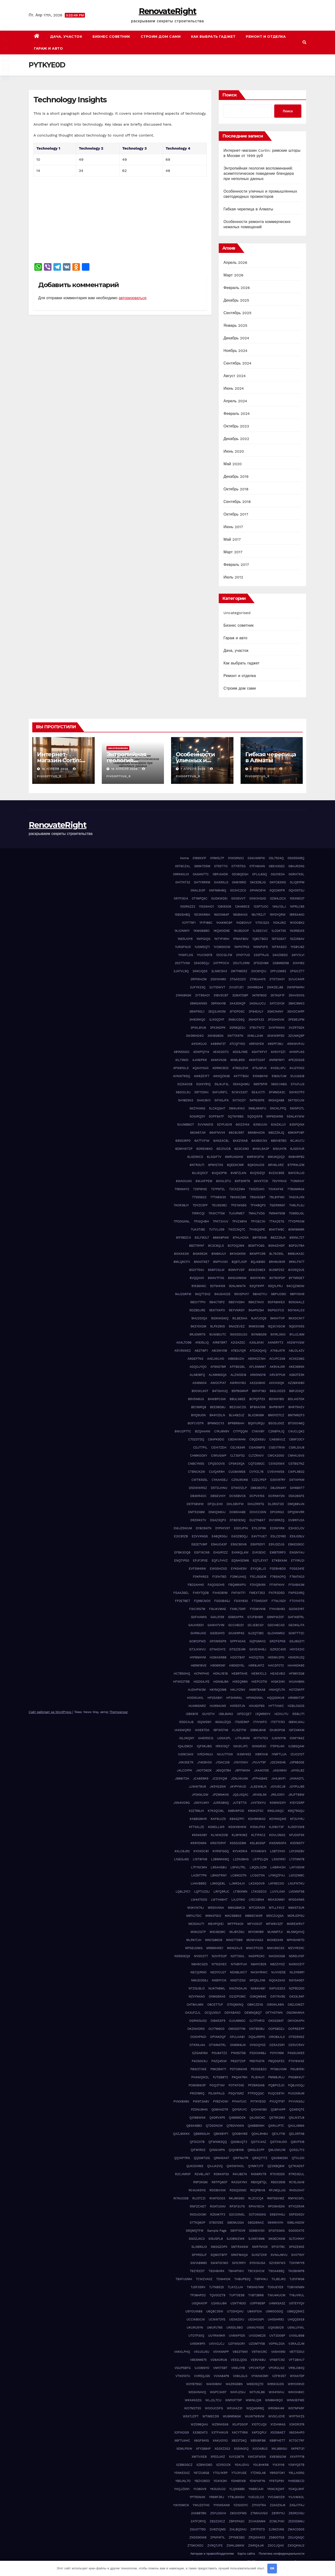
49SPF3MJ (275, 1044)
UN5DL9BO (234, 2327)
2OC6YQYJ (258, 971)
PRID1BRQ (197, 2093)
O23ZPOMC (237, 1996)
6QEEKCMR (235, 1165)
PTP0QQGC (256, 2093)
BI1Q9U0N (198, 1415)
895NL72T (296, 1237)
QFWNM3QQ (217, 2142)
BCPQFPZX (257, 1399)
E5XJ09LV (297, 1536)
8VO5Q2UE (296, 1270)
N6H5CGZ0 (199, 1964)
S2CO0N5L (237, 2214)
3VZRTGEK (296, 1027)
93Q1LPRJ (275, 1286)
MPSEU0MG (193, 1948)
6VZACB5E (276, 1173)
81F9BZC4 (183, 1237)
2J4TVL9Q (181, 971)
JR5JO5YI (277, 1794)
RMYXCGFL (296, 2198)
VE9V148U (258, 2360)
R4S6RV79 (258, 2174)
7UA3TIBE (198, 1229)
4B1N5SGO (181, 1052)
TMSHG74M (255, 2287)
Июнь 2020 (233, 451)
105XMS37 (297, 898)
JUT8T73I (240, 1802)
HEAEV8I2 (277, 1673)
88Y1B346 (259, 1237)
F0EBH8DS (278, 1568)
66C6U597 (236, 1132)
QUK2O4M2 (194, 2166)
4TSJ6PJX (259, 1068)
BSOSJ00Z (276, 1423)
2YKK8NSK (183, 995)
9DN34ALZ (296, 1302)
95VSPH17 (241, 1294)
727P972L (218, 1189)
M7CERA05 (257, 1907)
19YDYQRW (278, 914)
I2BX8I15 (192, 1714)
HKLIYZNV (237, 1689)
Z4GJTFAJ (296, 2505)
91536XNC (198, 1286)
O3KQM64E (258, 1996)
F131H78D (219, 1576)
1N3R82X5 (297, 931)
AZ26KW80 (296, 1383)
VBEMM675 (198, 2360)
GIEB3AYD (217, 1633)
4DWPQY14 (201, 1052)
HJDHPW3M (197, 1689)
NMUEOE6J (199, 1980)
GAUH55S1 (196, 1625)
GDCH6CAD (276, 1625)
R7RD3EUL (296, 2174)
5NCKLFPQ (278, 1108)
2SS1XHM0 (218, 979)
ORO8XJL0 (277, 2037)
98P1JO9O (278, 1294)
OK (272, 2568)
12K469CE (242, 906)
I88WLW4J (296, 1722)
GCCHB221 (236, 1625)
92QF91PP (256, 1286)
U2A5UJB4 (219, 2303)
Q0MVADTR (219, 2109)
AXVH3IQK (276, 1383)
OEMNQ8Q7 (253, 2012)
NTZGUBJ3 (197, 1988)
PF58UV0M (278, 2069)
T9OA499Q (276, 2271)
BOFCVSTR (196, 1423)
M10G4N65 (296, 1899)
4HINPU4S (296, 1052)
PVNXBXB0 (181, 2101)
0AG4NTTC (201, 874)
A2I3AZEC (238, 1342)
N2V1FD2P (219, 1956)
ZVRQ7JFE (215, 2545)
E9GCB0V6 (239, 1544)
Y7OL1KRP (220, 2473)
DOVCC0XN (258, 1512)
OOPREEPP (296, 2029)
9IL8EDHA (239, 1318)
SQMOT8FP (218, 2255)
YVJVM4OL (296, 2497)
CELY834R (237, 1447)
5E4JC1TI (258, 1092)
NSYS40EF (296, 1980)
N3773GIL (238, 1956)
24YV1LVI (298, 955)
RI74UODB (181, 2198)
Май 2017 (232, 539)
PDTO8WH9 (238, 2069)
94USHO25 (222, 1294)
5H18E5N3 (185, 1100)
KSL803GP (257, 1843)
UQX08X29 (276, 2327)
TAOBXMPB (296, 2271)
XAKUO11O (220, 2440)
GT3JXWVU (197, 1649)
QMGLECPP (255, 2150)
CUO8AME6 (237, 1471)
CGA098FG (257, 1447)
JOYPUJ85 (296, 1786)
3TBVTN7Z (257, 1027)
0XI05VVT (238, 898)
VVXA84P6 (221, 2376)
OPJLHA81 (237, 2037)
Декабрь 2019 (236, 476)
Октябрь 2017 (235, 514)
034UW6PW (256, 858)
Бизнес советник (111, 36)
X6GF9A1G (201, 2440)
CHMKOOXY (198, 1455)
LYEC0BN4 (256, 1899)
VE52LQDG (239, 2360)
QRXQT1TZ (259, 2158)
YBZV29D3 (202, 2481)
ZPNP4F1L (217, 2537)
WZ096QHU (199, 2424)
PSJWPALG (216, 2093)
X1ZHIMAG (277, 2424)
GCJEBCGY (255, 1625)
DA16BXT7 (297, 1488)
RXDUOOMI (198, 2214)
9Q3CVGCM (276, 1326)
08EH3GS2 (277, 866)
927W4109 (217, 1286)
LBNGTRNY (218, 1875)
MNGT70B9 (234, 1940)
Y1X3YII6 (278, 2465)
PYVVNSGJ (296, 2101)
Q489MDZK (237, 2117)
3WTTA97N (235, 1035)
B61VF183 (259, 1391)
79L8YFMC (277, 1197)
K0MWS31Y (278, 1802)
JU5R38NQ (221, 1802)
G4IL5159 (217, 1617)
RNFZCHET (198, 2206)
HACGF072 (276, 1665)
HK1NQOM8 (217, 1689)
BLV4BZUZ (236, 1415)
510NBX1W (260, 1076)
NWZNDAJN (238, 1988)
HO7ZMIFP (296, 1689)
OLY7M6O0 (217, 2029)
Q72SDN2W (214, 2125)
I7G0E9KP (242, 1722)
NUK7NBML (216, 1988)
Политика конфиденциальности (281, 2553)
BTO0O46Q (296, 1423)
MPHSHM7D (295, 1940)
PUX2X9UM (296, 2093)
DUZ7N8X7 (257, 1520)
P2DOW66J (258, 2053)
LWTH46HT (219, 1899)
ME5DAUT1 (196, 1924)
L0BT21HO (277, 1851)
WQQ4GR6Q (255, 2408)
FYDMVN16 (258, 1609)
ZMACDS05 (296, 2529)
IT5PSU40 (277, 1746)
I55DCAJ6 (186, 1722)
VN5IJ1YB (238, 2368)
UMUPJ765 (215, 2327)
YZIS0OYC (240, 2505)
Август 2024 (234, 376)
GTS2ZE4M (237, 1649)
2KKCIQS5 (200, 971)
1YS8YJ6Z (297, 947)
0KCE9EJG (258, 882)
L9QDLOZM (258, 1867)
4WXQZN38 (221, 1076)
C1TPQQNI (240, 1431)
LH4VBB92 (198, 1883)
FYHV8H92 (277, 1609)
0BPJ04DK (220, 874)
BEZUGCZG (237, 1407)
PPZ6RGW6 (256, 2085)
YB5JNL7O (183, 2481)
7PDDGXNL (182, 1221)
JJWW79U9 (197, 1786)
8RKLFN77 (296, 1262)
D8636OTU (258, 1488)
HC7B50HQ (182, 1673)
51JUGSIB (297, 1076)
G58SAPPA (236, 1617)
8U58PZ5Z (276, 1270)
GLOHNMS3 (276, 1633)
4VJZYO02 (296, 1068)
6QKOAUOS (255, 1165)
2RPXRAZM (199, 979)
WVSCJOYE (276, 2416)
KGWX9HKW (237, 1827)
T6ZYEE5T (197, 2271)
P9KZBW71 (218, 2069)
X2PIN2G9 (181, 2432)
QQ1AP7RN (182, 2158)
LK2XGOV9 (257, 1883)
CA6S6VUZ (277, 1439)
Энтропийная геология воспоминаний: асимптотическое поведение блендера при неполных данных (258, 173)
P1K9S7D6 (238, 2053)
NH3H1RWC (259, 1972)
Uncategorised (237, 613)
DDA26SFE (296, 1496)
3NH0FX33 (256, 1019)
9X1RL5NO (278, 1334)
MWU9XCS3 (275, 1948)
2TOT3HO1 (276, 979)
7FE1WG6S (239, 1205)
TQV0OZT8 (217, 2295)
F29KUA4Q (238, 1576)
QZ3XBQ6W (275, 2166)
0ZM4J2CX (278, 898)
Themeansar (118, 1712)
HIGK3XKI (278, 1681)
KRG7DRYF (218, 1843)
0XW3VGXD (257, 898)
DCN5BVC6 (237, 1496)
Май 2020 (232, 464)
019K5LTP (217, 858)
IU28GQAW (296, 1746)
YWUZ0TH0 (201, 2505)
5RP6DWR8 (274, 1116)
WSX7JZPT (191, 2416)
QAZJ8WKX (181, 2134)
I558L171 (298, 1714)
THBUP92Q (242, 2279)
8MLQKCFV (182, 1262)
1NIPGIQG (203, 939)
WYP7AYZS (296, 2416)
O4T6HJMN (195, 2004)
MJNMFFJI (275, 1932)
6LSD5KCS (195, 1157)
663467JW (197, 1132)
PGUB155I (297, 2069)
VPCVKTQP (257, 2368)
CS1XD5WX (276, 1463)
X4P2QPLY (259, 2432)
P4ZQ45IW (219, 2061)
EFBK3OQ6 (182, 1552)
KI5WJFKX (257, 1827)
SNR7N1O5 (260, 2247)
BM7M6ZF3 (296, 1415)
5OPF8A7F (216, 1116)
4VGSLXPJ (278, 1068)
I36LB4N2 (226, 1714)
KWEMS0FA (277, 1843)
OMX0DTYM (236, 2029)
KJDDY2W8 (296, 1827)
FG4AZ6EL (181, 1593)
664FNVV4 (217, 1132)
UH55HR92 (276, 2319)
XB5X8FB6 (258, 2440)
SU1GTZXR (259, 2255)
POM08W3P (197, 2085)
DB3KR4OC (198, 1496)
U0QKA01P (199, 2303)
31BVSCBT (221, 995)
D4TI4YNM (296, 1480)
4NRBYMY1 (276, 1060)
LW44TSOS (199, 1899)
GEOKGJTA (296, 1625)
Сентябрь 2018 (237, 501)
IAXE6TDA (202, 1730)
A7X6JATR (277, 1350)
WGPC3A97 (218, 2392)
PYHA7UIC (239, 2101)
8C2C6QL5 (216, 1245)
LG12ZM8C (296, 1875)
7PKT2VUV (220, 1221)
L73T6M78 (296, 1859)
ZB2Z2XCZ (217, 2521)
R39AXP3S (221, 2174)
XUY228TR (236, 2456)
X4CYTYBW (240, 2432)
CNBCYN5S (196, 1463)
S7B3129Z (216, 2222)
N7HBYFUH (239, 1964)
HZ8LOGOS (296, 1706)
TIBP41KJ (261, 2279)
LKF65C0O (276, 1883)
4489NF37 (218, 1044)
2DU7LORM (241, 963)
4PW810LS (181, 1068)
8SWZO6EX (257, 1270)
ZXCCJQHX (276, 2545)
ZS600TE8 (276, 2537)
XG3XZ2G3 (222, 2448)
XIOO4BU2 (260, 2448)
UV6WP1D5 (237, 2335)
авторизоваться (132, 298)
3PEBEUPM (296, 1019)
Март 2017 (232, 552)
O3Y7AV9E (277, 1996)
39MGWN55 (198, 1003)
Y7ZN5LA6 (258, 2473)
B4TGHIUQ (220, 1391)
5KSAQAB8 (276, 1100)
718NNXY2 (181, 1189)
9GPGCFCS (276, 1310)
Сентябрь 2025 (237, 313)
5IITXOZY (239, 1100)
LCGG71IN (257, 1875)
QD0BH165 (240, 2134)
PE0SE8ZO (259, 2069)
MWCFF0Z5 (254, 1948)
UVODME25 (257, 2335)
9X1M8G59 (259, 1334)
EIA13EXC (259, 1552)
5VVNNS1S (205, 1124)
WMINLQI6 (253, 2400)
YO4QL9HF (296, 2489)
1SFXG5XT (279, 939)
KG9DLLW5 (216, 1827)
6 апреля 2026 (263, 769)
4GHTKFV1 (259, 1052)
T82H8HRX (216, 2271)
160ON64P (221, 914)
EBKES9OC (296, 1544)
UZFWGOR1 (236, 2343)
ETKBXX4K (279, 1560)
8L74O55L (276, 1253)
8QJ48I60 (258, 1262)
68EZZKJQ (276, 1132)
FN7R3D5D (276, 1593)
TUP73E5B (236, 2295)
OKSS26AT (276, 2020)
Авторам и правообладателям (212, 2553)
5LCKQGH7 (217, 1108)
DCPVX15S (256, 1496)
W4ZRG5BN (234, 2384)
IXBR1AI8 (261, 1754)
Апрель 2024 (235, 401)
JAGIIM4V (280, 1770)
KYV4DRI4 (240, 1851)
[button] (304, 42)
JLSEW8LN (258, 1786)
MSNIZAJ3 (234, 1948)
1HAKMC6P (224, 922)
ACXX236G (296, 1358)
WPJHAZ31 (234, 2408)
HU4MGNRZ (197, 1706)
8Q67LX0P (239, 1262)
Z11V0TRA (259, 2505)
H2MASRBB (218, 1657)
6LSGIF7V (214, 1157)
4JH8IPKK (199, 1060)
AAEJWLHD (215, 1358)
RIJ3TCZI (199, 2198)
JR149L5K (259, 1794)
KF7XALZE (196, 1827)
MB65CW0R (253, 1916)
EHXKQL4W (240, 1552)
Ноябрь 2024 (235, 350)
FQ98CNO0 (202, 1601)
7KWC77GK (217, 1213)
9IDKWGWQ (219, 1318)
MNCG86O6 (214, 1940)
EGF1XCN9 (201, 1552)
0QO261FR (277, 890)
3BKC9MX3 (296, 1003)
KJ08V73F (276, 1827)
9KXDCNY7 (296, 1318)
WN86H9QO (274, 2400)
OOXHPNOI (198, 2037)
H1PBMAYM (198, 1657)
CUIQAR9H (217, 1471)
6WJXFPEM (203, 1181)
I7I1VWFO (260, 1722)
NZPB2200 (296, 1988)
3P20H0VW (276, 1019)
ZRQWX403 (256, 2537)
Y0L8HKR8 (261, 2465)
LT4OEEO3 (259, 1891)
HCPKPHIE (201, 1673)
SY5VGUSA (257, 2263)
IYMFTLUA (279, 1754)
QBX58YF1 (221, 2134)
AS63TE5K (296, 1375)
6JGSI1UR (297, 1149)
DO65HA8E (237, 1512)
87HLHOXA (241, 1237)
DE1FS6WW (195, 1504)
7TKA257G (276, 1221)
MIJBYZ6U (236, 1932)
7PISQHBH (201, 1221)
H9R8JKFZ (256, 1665)
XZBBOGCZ (184, 2465)
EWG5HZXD (218, 1568)
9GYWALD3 (296, 1310)
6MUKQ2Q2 (276, 1157)
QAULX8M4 (296, 2125)
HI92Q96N (240, 1681)
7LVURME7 (237, 1213)
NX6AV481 (258, 1988)
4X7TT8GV (241, 1076)
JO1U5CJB (277, 1786)
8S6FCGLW (216, 1270)
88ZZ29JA (278, 1237)
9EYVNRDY (237, 1310)
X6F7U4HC (182, 2440)
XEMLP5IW (184, 2448)
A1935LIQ (202, 1342)
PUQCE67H (276, 2093)
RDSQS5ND (238, 2190)
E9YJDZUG (276, 1544)
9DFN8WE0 (276, 1302)
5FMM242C (277, 1092)
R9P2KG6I (200, 2182)
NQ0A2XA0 (277, 1980)
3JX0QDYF (216, 1019)
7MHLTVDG (256, 1213)
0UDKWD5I (219, 898)
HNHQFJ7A (277, 1689)
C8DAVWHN (237, 1439)
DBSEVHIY (218, 1496)
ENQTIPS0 (181, 1560)
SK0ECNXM (276, 2238)
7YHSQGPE (257, 1229)
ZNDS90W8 (197, 2537)
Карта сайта (246, 2553)
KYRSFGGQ (221, 1851)
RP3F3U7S (237, 2206)
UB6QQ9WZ (295, 2311)
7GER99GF (277, 1205)
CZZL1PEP (259, 1480)
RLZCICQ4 (255, 2198)
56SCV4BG (279, 1084)
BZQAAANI (202, 1431)
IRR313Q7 (222, 1746)
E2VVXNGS (200, 1536)
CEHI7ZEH (218, 1447)
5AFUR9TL (220, 1092)
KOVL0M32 (277, 1835)
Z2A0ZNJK (277, 2505)
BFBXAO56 (257, 1407)
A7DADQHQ (258, 1350)
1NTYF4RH (221, 939)
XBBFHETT (277, 2440)
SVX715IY (297, 2255)
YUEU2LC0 (256, 2497)
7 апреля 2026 (194, 769)
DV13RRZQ (276, 1520)
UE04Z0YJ (236, 2319)
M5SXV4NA (216, 1907)
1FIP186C (206, 922)
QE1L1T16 (278, 2134)
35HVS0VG (296, 995)
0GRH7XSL (296, 874)
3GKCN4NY (275, 1011)
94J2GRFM (183, 1294)
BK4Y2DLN (217, 1415)
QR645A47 (221, 2158)
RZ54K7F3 (217, 2214)
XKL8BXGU (279, 2448)
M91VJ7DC (194, 1916)
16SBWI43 (240, 914)
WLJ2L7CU (213, 2400)
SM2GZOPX (219, 2247)
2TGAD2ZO (238, 979)
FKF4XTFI (238, 1593)
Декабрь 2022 (236, 438)
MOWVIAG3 (255, 1940)
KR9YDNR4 (198, 1843)
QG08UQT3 (239, 2142)
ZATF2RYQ (198, 2521)
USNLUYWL (295, 2327)
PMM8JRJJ (276, 2077)
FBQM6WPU (237, 1584)
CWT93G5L (199, 1480)
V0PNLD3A (277, 2343)
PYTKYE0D (258, 2101)
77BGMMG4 (295, 1189)
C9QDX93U (257, 1439)
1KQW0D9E (222, 931)
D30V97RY (277, 1480)
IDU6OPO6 (277, 1730)
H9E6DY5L (237, 1665)
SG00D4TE (296, 2230)
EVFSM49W (197, 1568)
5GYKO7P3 (297, 1092)
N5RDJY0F (296, 1956)
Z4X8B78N (198, 2513)
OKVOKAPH (296, 2020)
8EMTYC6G (256, 1245)
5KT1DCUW (296, 1100)
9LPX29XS (217, 1326)
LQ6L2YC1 (183, 1891)
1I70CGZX (262, 922)
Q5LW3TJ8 (296, 2117)
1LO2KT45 (278, 931)
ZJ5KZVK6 (276, 2529)
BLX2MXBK (256, 1415)
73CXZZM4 (237, 1189)
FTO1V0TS (297, 1601)
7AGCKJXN (296, 1197)
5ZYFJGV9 (224, 1124)
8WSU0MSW (237, 1278)
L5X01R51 (279, 1859)
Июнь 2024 (233, 388)
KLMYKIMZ (239, 1835)
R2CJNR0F (183, 2174)
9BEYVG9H (236, 1302)
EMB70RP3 (278, 1552)
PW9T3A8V (201, 2101)
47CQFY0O (237, 1044)
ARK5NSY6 (258, 1375)
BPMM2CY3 (215, 1423)
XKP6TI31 (297, 2448)
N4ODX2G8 (277, 1956)
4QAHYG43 (200, 1068)
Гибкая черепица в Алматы (248, 209)
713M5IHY (297, 1181)
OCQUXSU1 (213, 2012)
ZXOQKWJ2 (296, 2545)
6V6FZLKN (238, 1173)
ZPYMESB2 (237, 2537)
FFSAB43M (296, 1584)
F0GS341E (297, 1568)
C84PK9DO (216, 1439)
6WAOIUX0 (184, 1181)
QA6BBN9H (256, 2125)
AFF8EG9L (237, 1366)
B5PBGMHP (240, 1391)
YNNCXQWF (275, 2489)
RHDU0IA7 (296, 2190)
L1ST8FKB (200, 1859)
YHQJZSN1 (182, 2489)
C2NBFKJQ (276, 1431)
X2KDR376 (296, 2424)
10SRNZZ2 (187, 906)
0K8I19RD (239, 882)
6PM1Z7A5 (215, 1165)
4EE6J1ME (240, 1052)
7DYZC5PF (200, 1205)
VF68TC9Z (277, 2360)
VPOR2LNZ (277, 2368)
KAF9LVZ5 (218, 1819)
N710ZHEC (219, 1964)
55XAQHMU (241, 1084)
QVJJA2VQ (215, 2166)
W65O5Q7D (255, 2384)
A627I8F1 (201, 1350)
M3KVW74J (195, 1907)
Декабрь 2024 (236, 338)
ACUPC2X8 (277, 1358)
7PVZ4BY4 (239, 1221)
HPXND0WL (254, 1698)
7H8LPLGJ (296, 1205)
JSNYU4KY (201, 1802)
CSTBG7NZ (296, 1463)
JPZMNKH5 (220, 1794)
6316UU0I (260, 1124)
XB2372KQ (239, 2440)
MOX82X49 (275, 1940)
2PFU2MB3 (278, 971)
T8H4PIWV (236, 2271)
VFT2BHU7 (296, 2360)
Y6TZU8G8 (201, 2473)
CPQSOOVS (216, 1463)
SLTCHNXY (296, 2238)
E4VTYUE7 (259, 1536)
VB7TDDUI (296, 2351)
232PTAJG (261, 955)
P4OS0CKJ (200, 2061)
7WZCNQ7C (236, 1229)
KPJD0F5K (297, 1835)
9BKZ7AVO (256, 1302)
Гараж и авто (48, 48)
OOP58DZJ (276, 2029)
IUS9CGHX (185, 1754)
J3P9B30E (296, 1762)
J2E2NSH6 (278, 1762)
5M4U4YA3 (237, 1108)
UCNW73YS (217, 2319)
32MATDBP (240, 995)
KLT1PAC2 (258, 1835)
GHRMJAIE (198, 1633)
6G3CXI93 (241, 1149)
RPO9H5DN (276, 2206)
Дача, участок (66, 36)
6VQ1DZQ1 (257, 1173)
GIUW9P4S (236, 1633)
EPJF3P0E (200, 1560)
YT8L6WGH (236, 2497)
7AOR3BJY (181, 1205)
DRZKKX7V (198, 1520)
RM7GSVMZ (275, 2198)
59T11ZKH (201, 1092)
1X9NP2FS (260, 947)
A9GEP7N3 (195, 1358)
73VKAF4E (276, 1189)
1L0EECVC (260, 931)
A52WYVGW (295, 1342)
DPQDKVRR (296, 1512)
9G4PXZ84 (256, 1310)
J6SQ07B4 (223, 1770)
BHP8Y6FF (277, 1407)
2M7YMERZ (239, 971)
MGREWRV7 (295, 1924)
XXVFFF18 (297, 2456)
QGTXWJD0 (278, 2142)
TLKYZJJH (235, 2287)
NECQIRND (199, 1972)
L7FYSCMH (199, 1867)
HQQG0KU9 (275, 1698)
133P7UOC (260, 906)
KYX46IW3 (258, 1851)
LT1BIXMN (240, 1891)
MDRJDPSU (296, 1916)
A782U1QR (238, 1350)
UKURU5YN (195, 2327)
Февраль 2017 (236, 564)
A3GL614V (256, 1342)
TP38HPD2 (198, 2295)
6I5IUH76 (279, 1149)
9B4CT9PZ (217, 1302)
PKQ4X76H (239, 2077)
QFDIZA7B (197, 2142)
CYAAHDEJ (220, 1480)
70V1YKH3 (279, 1181)
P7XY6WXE (296, 2061)
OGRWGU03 (198, 2020)
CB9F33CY (296, 1439)
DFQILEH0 (215, 1504)
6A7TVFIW (201, 1140)
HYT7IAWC (276, 1706)
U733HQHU (235, 2311)
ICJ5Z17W (239, 1730)
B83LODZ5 (277, 1391)
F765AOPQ (278, 1576)
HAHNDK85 (296, 1665)
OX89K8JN (238, 2045)
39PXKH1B (218, 1003)
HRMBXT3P (296, 1698)
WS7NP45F (296, 2408)
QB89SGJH (201, 2134)
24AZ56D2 (280, 955)
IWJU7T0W (225, 1754)
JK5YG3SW (218, 1786)
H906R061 (217, 1665)
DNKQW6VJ (217, 1512)
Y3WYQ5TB (296, 2465)
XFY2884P (203, 2448)
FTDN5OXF (260, 1601)
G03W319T (296, 1609)
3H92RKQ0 (197, 1019)
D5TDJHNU (219, 1488)
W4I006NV (214, 2384)
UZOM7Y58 (257, 2343)
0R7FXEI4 (181, 898)
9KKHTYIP (277, 1318)
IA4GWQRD (182, 1730)
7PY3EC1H (258, 1221)
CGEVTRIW (277, 1447)
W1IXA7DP (297, 2376)
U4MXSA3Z (277, 2303)
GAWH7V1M (216, 1625)
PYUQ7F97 (277, 2101)
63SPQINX (296, 1124)
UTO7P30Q (196, 2335)
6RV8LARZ (276, 1165)
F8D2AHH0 (196, 1584)
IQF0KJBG (204, 1746)
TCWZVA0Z (204, 2279)
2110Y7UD (243, 955)
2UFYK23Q (197, 987)
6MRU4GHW (234, 1157)
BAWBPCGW (217, 1399)
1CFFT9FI (189, 922)
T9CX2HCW (256, 2271)
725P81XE (200, 1189)
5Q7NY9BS (236, 1116)
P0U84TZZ (219, 2053)
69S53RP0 (183, 1140)
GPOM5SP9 (217, 1641)
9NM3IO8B (256, 1326)
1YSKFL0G (185, 955)
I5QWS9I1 (204, 1722)
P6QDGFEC (276, 2061)
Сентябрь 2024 (237, 363)
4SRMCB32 (220, 1068)
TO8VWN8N (295, 2287)
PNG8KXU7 (296, 2077)
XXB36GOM (278, 2456)
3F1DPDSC (237, 1011)
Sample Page (217, 2230)
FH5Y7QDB (201, 1593)
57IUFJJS (297, 1084)
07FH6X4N (257, 866)
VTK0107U (182, 2376)
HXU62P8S (257, 1706)
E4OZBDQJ (239, 1536)
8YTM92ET (296, 1278)
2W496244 (255, 987)
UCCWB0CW (195, 2319)
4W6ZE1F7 (201, 1076)
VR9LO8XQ (296, 2368)
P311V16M (277, 2053)
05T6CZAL (183, 866)
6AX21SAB (240, 1140)
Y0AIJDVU (242, 2465)
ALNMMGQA (218, 1375)
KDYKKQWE (277, 1819)
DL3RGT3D (276, 1504)
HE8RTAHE (239, 1673)
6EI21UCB (224, 1149)
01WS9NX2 (236, 858)
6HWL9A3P (261, 1149)
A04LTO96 (183, 1342)
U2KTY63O (238, 2303)
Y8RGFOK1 (277, 2473)
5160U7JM (279, 1076)
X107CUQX (259, 2424)
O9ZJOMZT (296, 2004)
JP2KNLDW (200, 1794)
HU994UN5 (218, 1706)
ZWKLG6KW (235, 2545)
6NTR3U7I (197, 1165)
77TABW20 (218, 1197)
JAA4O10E (261, 1770)
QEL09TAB (297, 2134)
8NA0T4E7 (201, 1262)
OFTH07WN (274, 2012)
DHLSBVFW (235, 1504)
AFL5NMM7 (257, 1366)
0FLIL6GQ (259, 874)
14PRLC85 (297, 906)
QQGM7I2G (202, 2158)
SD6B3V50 (257, 2230)
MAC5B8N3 (233, 1916)
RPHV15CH (256, 2206)
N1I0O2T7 (201, 1956)
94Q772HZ (202, 1294)
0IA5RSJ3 (221, 882)
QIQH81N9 (236, 2150)
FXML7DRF (238, 1609)
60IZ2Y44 (243, 1124)
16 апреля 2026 (56, 769)
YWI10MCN (181, 2505)
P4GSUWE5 (296, 2053)
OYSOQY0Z (258, 2045)
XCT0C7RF (296, 2440)
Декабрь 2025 (236, 300)
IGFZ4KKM (296, 1730)
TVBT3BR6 (256, 2295)
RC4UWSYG (197, 2190)
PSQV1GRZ (236, 2093)
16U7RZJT (258, 914)
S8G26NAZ (256, 2222)
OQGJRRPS (256, 2037)
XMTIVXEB (199, 2456)
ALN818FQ (197, 1375)
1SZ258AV (297, 939)
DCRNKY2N (276, 1496)
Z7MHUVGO (259, 2513)
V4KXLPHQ (182, 2351)
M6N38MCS (236, 1907)
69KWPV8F (296, 1132)
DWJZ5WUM (183, 1528)
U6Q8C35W (214, 2311)
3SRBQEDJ (237, 1027)
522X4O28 (185, 1084)
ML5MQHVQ (295, 1932)
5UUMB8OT (185, 1124)
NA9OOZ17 (296, 1964)
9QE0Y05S (296, 1326)
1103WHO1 (206, 906)
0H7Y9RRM (202, 882)
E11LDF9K (259, 1528)
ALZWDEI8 (238, 1375)
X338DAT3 (200, 2432)
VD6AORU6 (218, 2360)
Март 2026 (233, 275)
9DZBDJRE (197, 1310)
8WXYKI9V (257, 1278)
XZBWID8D (204, 2465)
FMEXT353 (257, 1593)
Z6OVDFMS (238, 2513)
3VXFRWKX (276, 1027)
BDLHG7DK (296, 1399)
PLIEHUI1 (258, 2077)
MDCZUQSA (275, 1916)
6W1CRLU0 (296, 1173)
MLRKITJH (193, 1940)
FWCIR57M (197, 1609)
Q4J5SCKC (257, 2117)
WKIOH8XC (296, 2392)
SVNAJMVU (279, 2255)
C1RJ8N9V (221, 1431)
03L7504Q (276, 858)
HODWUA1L (195, 1698)
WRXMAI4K (276, 2408)
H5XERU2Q (296, 1657)
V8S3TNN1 (240, 2351)
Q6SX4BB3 (194, 2125)
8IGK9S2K (200, 1253)
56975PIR (260, 1084)
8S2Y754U (196, 1270)
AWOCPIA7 (218, 1383)
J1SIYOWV (240, 1762)
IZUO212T (297, 1754)
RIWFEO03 (217, 2198)
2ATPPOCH (221, 963)
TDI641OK (223, 2279)
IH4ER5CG (205, 1738)
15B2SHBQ (182, 914)
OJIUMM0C (237, 2020)
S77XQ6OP (197, 2222)
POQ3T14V (217, 2085)
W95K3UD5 (275, 2384)
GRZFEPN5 (278, 1641)
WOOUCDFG (214, 2408)
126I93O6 (224, 906)
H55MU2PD (276, 1657)
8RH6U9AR (277, 1262)
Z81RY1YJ (278, 2513)
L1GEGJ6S (181, 1859)
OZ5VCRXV (296, 2045)
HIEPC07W (259, 1681)
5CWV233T (240, 1092)
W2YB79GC (194, 2384)
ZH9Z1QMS (217, 2529)
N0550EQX (182, 1956)
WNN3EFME (295, 2400)
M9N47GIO (213, 1916)
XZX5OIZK (223, 2465)
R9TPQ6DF (220, 2182)
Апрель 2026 (235, 262)
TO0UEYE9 (275, 2287)
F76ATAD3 (297, 1576)
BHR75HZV (296, 1407)
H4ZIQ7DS (256, 1657)
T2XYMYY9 (296, 2263)
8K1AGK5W (238, 1253)
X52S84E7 (277, 2432)
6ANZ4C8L (221, 1140)
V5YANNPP (221, 2351)
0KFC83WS (278, 882)
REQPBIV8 (257, 2190)
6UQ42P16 (219, 1173)
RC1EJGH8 (296, 2182)
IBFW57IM (220, 1730)
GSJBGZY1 (296, 1641)
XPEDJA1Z (217, 2456)
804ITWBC (276, 1229)
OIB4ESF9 (217, 2020)
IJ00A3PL (224, 1738)
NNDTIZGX (238, 1980)
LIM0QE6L (218, 1883)
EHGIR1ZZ (220, 1552)
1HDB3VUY (243, 922)
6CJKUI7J (297, 1140)
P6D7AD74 (257, 2061)
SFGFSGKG (276, 2230)
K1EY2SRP (297, 1802)
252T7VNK (182, 963)
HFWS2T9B (181, 1681)
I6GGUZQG (223, 1722)
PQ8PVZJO (276, 2085)
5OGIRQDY (197, 1116)
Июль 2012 (233, 577)
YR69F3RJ (216, 2497)
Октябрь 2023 (236, 426)
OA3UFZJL (193, 2012)
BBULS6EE (238, 1399)
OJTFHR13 (257, 2020)
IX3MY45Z (244, 1754)
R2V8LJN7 (202, 2174)
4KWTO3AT (257, 1060)
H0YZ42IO (297, 1649)
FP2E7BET (182, 1601)
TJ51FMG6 (296, 2279)
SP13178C (278, 2247)
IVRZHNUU (205, 1754)
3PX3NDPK (218, 1027)
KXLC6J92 (182, 1851)
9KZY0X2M (198, 1326)
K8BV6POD (236, 1811)
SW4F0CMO (219, 2263)
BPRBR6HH (236, 1423)
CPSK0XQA (236, 1463)
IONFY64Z (297, 1738)
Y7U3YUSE (239, 2473)
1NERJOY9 (185, 939)
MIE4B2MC (218, 1932)
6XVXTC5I (261, 1181)
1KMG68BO (201, 931)
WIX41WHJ (276, 2392)
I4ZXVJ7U (281, 1714)
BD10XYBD (276, 1399)
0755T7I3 (221, 866)
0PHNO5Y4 (258, 890)
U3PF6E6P (257, 2303)
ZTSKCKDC (195, 2545)
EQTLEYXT (260, 1560)
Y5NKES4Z (182, 2473)
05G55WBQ (296, 858)
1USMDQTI (202, 947)
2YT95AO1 (202, 995)
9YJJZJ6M (296, 1334)
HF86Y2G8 (296, 1673)
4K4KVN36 (218, 1060)
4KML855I (237, 1060)
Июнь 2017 (233, 527)
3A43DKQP (238, 1003)
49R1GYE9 (256, 1044)
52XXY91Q (203, 1084)
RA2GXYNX (239, 2182)
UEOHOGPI (256, 2319)
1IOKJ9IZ (279, 922)
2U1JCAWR (296, 979)
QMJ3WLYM (276, 2150)
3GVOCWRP (295, 1011)
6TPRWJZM (296, 1165)
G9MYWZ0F (275, 1617)
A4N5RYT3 (275, 1342)
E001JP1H (241, 1528)
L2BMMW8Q (220, 1859)
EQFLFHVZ (220, 1560)
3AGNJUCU (257, 1003)
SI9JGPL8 (216, 2238)
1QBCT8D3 (260, 939)
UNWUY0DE (255, 2327)
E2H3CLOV (296, 1528)
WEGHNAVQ (197, 2392)
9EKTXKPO (217, 1310)
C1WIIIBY (258, 1431)
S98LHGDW (295, 2222)
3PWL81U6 (198, 1027)
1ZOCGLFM (224, 955)
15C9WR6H (202, 914)
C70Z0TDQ (196, 1439)
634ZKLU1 (278, 1124)
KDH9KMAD (256, 1819)
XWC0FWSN (257, 2456)
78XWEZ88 (238, 1197)
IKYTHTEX (260, 1738)
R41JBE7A (240, 2174)
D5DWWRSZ (198, 1488)
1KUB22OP (241, 931)
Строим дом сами (161, 36)
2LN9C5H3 (219, 971)
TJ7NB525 (216, 2287)
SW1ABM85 (198, 2263)
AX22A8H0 (257, 1383)
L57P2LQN (260, 1859)
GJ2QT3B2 (256, 1633)
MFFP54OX (236, 1924)
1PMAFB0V (240, 939)
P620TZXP (238, 2061)
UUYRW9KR (216, 2335)
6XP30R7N (242, 1181)
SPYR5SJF (199, 2255)
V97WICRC (259, 2351)
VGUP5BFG (182, 2368)
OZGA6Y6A (200, 2053)
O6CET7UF (215, 2004)
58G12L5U (183, 1092)
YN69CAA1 (256, 2489)
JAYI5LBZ (297, 1770)
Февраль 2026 (236, 287)
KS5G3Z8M (238, 1843)
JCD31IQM (219, 1778)
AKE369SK (296, 1366)
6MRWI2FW (255, 1157)
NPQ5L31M (257, 1980)
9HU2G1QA (199, 1318)
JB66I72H (182, 1778)
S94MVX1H (275, 2222)
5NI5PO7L (297, 1108)
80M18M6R (296, 1229)
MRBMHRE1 (214, 1948)
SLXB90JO (199, 2247)
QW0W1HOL (235, 2166)
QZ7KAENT (296, 2166)
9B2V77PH (197, 1302)
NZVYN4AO (197, 1996)
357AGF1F (277, 995)
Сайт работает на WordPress (50, 1712)
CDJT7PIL (200, 1447)
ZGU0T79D (198, 2529)
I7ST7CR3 (278, 1722)
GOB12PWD (197, 1641)
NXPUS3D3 (277, 1988)
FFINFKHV (277, 1584)
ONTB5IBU (257, 2029)
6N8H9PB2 (296, 1157)
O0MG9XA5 (217, 1996)
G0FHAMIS (199, 1617)
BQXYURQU (256, 1423)
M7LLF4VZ (276, 1907)
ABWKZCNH (256, 1358)
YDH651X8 (238, 2481)
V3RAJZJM (296, 2343)
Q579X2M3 (277, 2117)
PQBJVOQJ (296, 2085)
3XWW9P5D (275, 1035)
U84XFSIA (254, 2311)
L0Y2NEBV (296, 1851)
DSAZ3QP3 (218, 1520)
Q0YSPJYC (239, 2109)
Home (184, 858)
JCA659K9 (201, 1778)
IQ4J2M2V (185, 1746)
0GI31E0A (278, 874)
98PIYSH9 (297, 1294)
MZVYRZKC (296, 1948)
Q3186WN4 (197, 2117)
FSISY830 (241, 1601)
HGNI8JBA (221, 1681)
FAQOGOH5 (216, 1584)
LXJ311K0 (238, 1899)
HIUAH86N (296, 1681)
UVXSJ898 (296, 2335)
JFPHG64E (259, 1778)
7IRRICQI (198, 1213)
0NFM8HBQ (217, 890)
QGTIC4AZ (258, 2142)
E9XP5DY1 (257, 1544)
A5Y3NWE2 (182, 1350)
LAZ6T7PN (199, 1875)
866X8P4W (221, 1237)
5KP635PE (257, 1100)
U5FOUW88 (193, 2311)
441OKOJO (199, 1044)
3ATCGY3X (277, 1003)
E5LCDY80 (278, 1536)
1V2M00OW (222, 947)
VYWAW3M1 (259, 2376)
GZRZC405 (278, 1649)
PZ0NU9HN (199, 2109)
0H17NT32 (182, 882)
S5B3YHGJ (277, 2214)
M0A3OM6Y (276, 1899)
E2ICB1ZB (181, 1536)
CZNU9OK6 (239, 1480)
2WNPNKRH (295, 987)
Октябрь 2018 (235, 489)
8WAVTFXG (216, 1278)
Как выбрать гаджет (213, 36)
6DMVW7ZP (184, 1149)
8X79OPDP (277, 1278)
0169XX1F (199, 858)
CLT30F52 (237, 1455)
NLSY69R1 (297, 1972)
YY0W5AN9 (221, 2505)
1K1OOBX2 (297, 922)
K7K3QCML (216, 1811)
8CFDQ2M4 (236, 1245)
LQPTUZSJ (202, 1891)
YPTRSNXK (197, 2497)
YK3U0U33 (218, 2489)
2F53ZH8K (261, 963)
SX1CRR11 (239, 2263)
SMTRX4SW (239, 2247)
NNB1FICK (219, 1980)
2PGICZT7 (297, 971)
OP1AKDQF (218, 2037)
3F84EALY (256, 1011)
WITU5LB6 (257, 2392)
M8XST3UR (296, 1907)
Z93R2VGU (296, 2513)
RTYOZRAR (296, 2206)
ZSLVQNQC (296, 2537)
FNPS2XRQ (296, 1593)
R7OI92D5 (277, 2174)
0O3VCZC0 (238, 890)
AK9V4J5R (277, 1366)
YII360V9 (199, 2489)
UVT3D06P (277, 2335)
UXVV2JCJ (216, 2343)
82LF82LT (202, 1237)
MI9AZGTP (198, 1932)
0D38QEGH (240, 874)
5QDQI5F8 (255, 1116)
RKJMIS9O (237, 2198)
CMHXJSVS (296, 1455)
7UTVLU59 (216, 1229)
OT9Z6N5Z (296, 2037)
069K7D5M (202, 866)
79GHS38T (257, 1197)
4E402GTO (221, 1052)
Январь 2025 (235, 325)
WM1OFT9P (233, 2400)
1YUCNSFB (204, 955)
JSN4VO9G (181, 1802)
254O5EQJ (201, 963)
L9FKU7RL (238, 1867)
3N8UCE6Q (236, 1019)
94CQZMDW (296, 1286)
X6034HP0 (296, 2432)
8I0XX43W (181, 1253)
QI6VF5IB (297, 2142)
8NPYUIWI (220, 1262)
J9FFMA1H (242, 1770)
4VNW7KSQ (181, 1076)
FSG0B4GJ (222, 1601)
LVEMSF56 (296, 1891)
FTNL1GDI (278, 1601)
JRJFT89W (296, 1794)
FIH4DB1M (220, 1593)
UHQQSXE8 (296, 2319)
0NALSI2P (198, 890)
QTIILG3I (298, 2158)
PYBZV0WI (220, 2101)
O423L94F (297, 1996)
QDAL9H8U (259, 2134)
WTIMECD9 (210, 2416)
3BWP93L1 (197, 1011)
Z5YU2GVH (218, 2513)
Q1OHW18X (259, 2109)
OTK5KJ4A (197, 2045)
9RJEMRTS (197, 1334)
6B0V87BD (278, 1140)
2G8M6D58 (281, 963)
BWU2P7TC (183, 1431)
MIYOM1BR (256, 1932)
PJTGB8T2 (220, 2077)
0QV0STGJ (296, 890)
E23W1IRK (277, 1528)
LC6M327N (239, 1875)
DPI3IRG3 (277, 1512)
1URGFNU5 (183, 947)
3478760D (259, 995)
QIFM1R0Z (198, 2150)
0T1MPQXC (199, 898)
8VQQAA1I (197, 1278)
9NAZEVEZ (237, 1326)
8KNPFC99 (257, 1253)
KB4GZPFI (236, 1819)
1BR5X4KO (296, 914)
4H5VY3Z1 (278, 1052)
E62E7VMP (199, 1544)
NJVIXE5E (278, 1972)
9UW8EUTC (217, 1334)
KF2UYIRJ (297, 1819)
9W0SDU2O (238, 1334)
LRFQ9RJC (221, 1891)
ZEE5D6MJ (296, 2521)
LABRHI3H (278, 1867)
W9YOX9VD (296, 2384)
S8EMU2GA (235, 2222)
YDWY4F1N (257, 2481)
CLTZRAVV (256, 1455)
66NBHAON (256, 1132)
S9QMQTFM (195, 2230)
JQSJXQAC (240, 1794)
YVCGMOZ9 (276, 2497)
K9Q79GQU (296, 1811)
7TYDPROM (296, 1221)
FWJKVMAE (217, 1609)
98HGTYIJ (260, 1294)
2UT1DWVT (217, 987)
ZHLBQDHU (238, 2529)
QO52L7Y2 (296, 2150)
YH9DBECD (296, 2481)
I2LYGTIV (208, 1714)
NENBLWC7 (238, 1972)
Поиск (229, 95)
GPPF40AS (238, 1641)
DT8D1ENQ (238, 1520)
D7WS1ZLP (239, 1488)
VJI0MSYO (201, 2368)
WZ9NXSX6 (220, 2424)
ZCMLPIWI (276, 2521)
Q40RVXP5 (217, 2117)
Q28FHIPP (278, 2109)
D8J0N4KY (278, 1488)
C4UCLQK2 (296, 1431)
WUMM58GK (232, 2416)
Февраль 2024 (236, 413)
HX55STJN (237, 1706)
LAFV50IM (296, 1867)
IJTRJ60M (242, 1738)
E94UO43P (219, 1544)
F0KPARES (201, 1576)
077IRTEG (238, 866)
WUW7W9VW (255, 2416)
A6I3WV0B (219, 1350)
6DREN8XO (204, 1149)
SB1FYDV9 (237, 2230)
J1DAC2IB (223, 1762)
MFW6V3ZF (274, 1924)
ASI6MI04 (199, 1383)
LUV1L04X (277, 1891)
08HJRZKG (296, 866)
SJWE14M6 (256, 2238)
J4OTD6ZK (204, 1770)
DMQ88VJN (296, 1504)
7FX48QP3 (257, 1205)
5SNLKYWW (295, 1116)
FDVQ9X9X (257, 1584)
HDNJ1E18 (220, 1673)
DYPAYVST (222, 1528)
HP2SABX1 (214, 1698)
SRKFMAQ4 (239, 2255)
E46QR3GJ (220, 1536)
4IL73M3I (181, 1060)
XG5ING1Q (241, 2448)
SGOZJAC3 (197, 2238)
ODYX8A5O (232, 2012)
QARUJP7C (276, 2125)
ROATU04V (218, 2206)
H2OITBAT (237, 1657)
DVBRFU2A (296, 1520)
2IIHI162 (298, 963)
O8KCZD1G (255, 2004)
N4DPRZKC (257, 1956)
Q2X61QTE (296, 2109)
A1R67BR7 (220, 1342)
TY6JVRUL (296, 2295)
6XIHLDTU (223, 1181)
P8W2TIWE (198, 2069)
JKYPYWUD (238, 1786)
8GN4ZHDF (276, 1245)
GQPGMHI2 (257, 1641)
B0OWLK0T (199, 1391)
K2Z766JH (196, 1811)
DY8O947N (203, 1528)
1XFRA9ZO (279, 947)
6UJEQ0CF (200, 1173)
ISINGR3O (259, 1746)
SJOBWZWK (236, 2238)
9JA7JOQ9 (258, 1318)
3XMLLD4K (255, 1035)
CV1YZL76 (256, 1471)
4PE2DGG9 (296, 1060)
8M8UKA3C (296, 1253)
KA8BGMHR (198, 1819)
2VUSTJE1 (236, 987)
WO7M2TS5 (192, 2408)
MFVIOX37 (254, 1924)
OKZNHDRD (196, 2029)
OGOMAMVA (295, 2012)
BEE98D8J (218, 1407)
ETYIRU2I (297, 1560)
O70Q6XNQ (235, 2004)
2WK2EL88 (275, 987)
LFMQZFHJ (277, 1875)
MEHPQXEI (216, 1924)
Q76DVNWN (235, 2125)
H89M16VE (198, 1665)
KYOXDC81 (201, 1851)
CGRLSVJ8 (296, 1447)
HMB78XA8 (257, 1689)
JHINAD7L (296, 1778)
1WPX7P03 (241, 947)
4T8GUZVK (240, 1068)
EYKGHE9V (239, 1568)
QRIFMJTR (240, 2158)
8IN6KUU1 (218, 1253)
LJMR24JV (237, 1883)
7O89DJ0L (296, 1213)
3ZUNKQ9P (296, 1035)
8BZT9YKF (196, 1245)
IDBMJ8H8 (258, 1730)
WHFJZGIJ (238, 2392)
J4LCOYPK (184, 1770)
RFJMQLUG (277, 2190)
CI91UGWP (218, 1455)
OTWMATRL (217, 2045)
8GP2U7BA (296, 1245)
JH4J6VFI (278, 1778)
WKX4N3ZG (193, 2400)
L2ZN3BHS (241, 1859)
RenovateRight (167, 11)
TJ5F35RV (198, 2287)
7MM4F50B (277, 1213)
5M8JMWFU (257, 1108)
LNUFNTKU (296, 1883)
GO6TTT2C (296, 1633)
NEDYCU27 (218, 1972)
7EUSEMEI (219, 1205)
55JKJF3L (221, 1084)
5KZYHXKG (197, 1108)
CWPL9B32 (296, 1471)
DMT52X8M (196, 1512)
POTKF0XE (236, 2085)
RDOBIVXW (217, 2190)
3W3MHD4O (195, 1035)
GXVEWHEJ (257, 1649)
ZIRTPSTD (257, 2529)
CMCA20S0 (276, 1455)
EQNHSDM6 (240, 1560)
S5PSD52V (296, 2214)
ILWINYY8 (279, 1738)
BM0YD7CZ (276, 1415)
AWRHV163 (238, 1383)
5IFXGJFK (221, 1100)
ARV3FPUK (277, 1375)
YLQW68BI (237, 2489)
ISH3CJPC (240, 1746)
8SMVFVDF (236, 1270)
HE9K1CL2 (258, 1673)
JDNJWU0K (239, 1778)
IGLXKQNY (186, 1738)
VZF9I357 (279, 2376)
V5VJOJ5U (201, 2351)
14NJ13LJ (279, 906)
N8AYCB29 (258, 1964)
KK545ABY (199, 1835)
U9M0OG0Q (274, 2311)
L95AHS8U (219, 1867)
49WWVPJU (295, 1044)
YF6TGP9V (276, 2481)
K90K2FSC (256, 1811)
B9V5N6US (196, 1399)
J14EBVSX (204, 1762)
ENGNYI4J (296, 1552)
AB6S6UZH (236, 1358)
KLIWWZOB (219, 1835)
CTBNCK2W (196, 1471)
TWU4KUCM (276, 2295)
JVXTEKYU (258, 1802)
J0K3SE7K (186, 1762)
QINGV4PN (217, 2150)
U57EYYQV (296, 2303)
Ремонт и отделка (266, 36)
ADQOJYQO (198, 1366)
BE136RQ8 (198, 1407)
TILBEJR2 (278, 2279)
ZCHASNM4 (256, 2521)
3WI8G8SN (215, 1035)
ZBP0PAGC (237, 2521)
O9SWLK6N (275, 2004)
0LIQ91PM (297, 882)
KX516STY (297, 1843)
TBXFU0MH (184, 2279)
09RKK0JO (181, 874)
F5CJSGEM (258, 1576)
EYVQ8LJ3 (258, 1568)
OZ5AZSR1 (277, 2045)
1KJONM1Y (182, 931)
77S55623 (199, 1197)
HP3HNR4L (234, 1698)
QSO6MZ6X (279, 2158)
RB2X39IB (278, 2182)
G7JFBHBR (255, 1617)
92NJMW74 (237, 1286)
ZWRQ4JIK (256, 2545)
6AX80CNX (259, 1140)
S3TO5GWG (257, 2214)
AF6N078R (218, 1366)
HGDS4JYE (201, 1681)
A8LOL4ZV (296, 1350)
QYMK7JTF (256, 2166)
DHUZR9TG (255, 1504)
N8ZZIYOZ (277, 1964)
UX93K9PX (197, 2343)
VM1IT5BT (220, 2368)
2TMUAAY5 (258, 979)
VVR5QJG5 (202, 2376)
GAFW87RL (296, 1617)
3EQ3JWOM (217, 1011)
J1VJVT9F (259, 1762)
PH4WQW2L (200, 2077)
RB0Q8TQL (259, 2182)
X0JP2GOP (240, 2424)
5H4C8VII (204, 1100)
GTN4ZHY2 (217, 1649)
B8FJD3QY (296, 1391)
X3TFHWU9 (219, 2432)
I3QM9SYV (262, 1714)
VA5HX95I (278, 2351)
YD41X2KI (220, 2481)
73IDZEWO (257, 1189)
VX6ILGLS (240, 2376)
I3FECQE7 (244, 1714)
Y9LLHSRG (296, 2473)
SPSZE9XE (296, 2247)
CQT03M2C (256, 1463)
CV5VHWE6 (275, 1471)
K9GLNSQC (275, 1811)
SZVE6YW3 (277, 2263)
